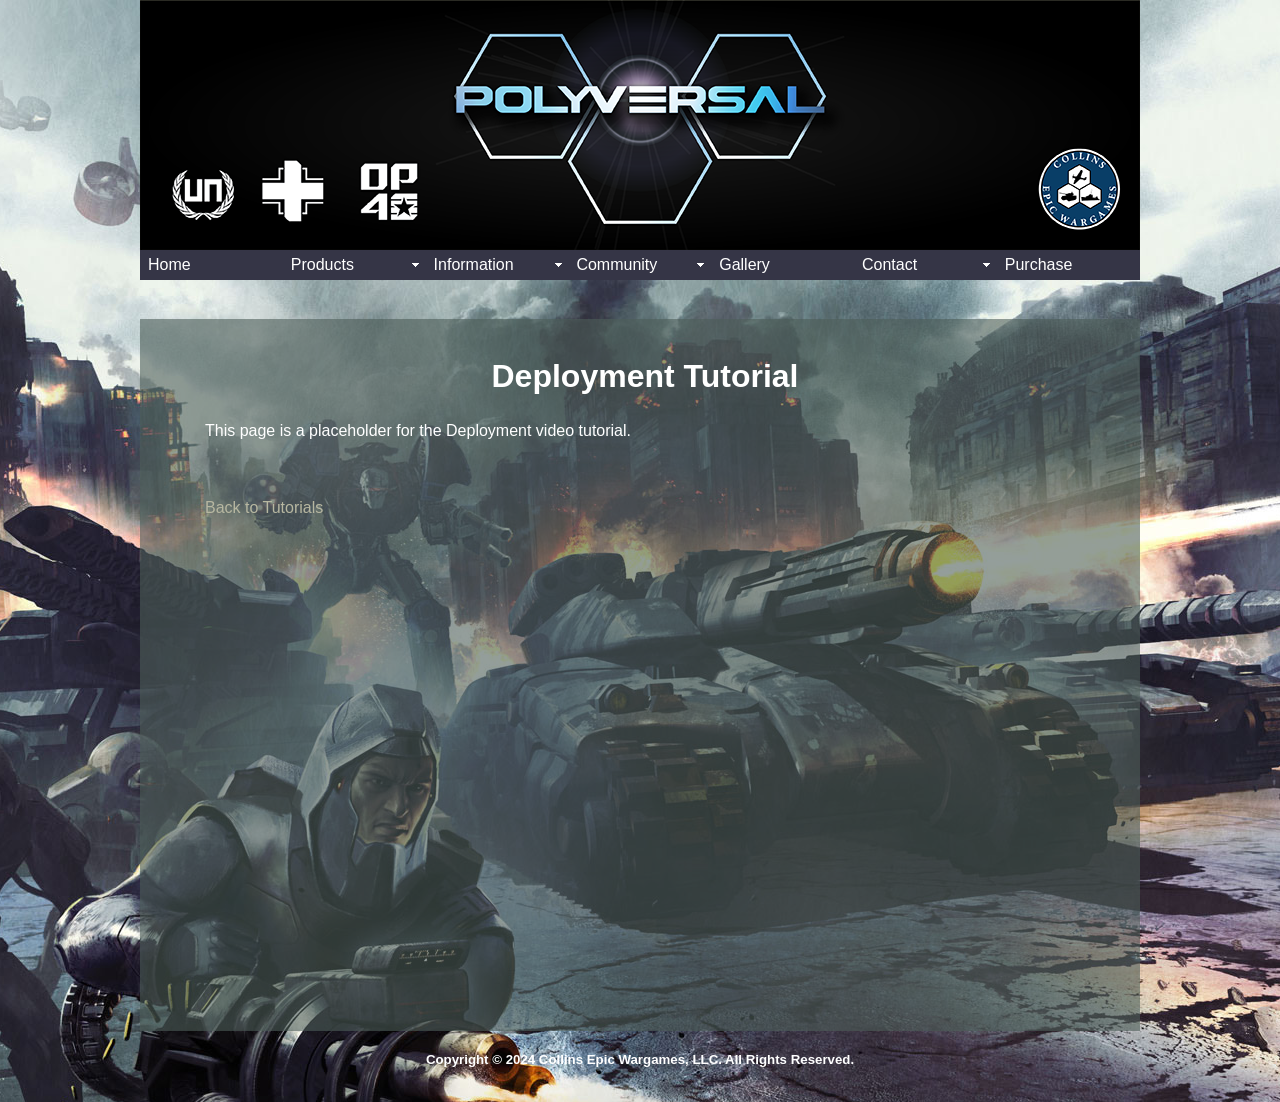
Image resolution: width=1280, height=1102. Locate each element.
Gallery (744, 264)
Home (169, 264)
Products (322, 264)
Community (616, 264)
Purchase (1039, 264)
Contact (889, 264)
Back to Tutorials (264, 507)
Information (474, 264)
